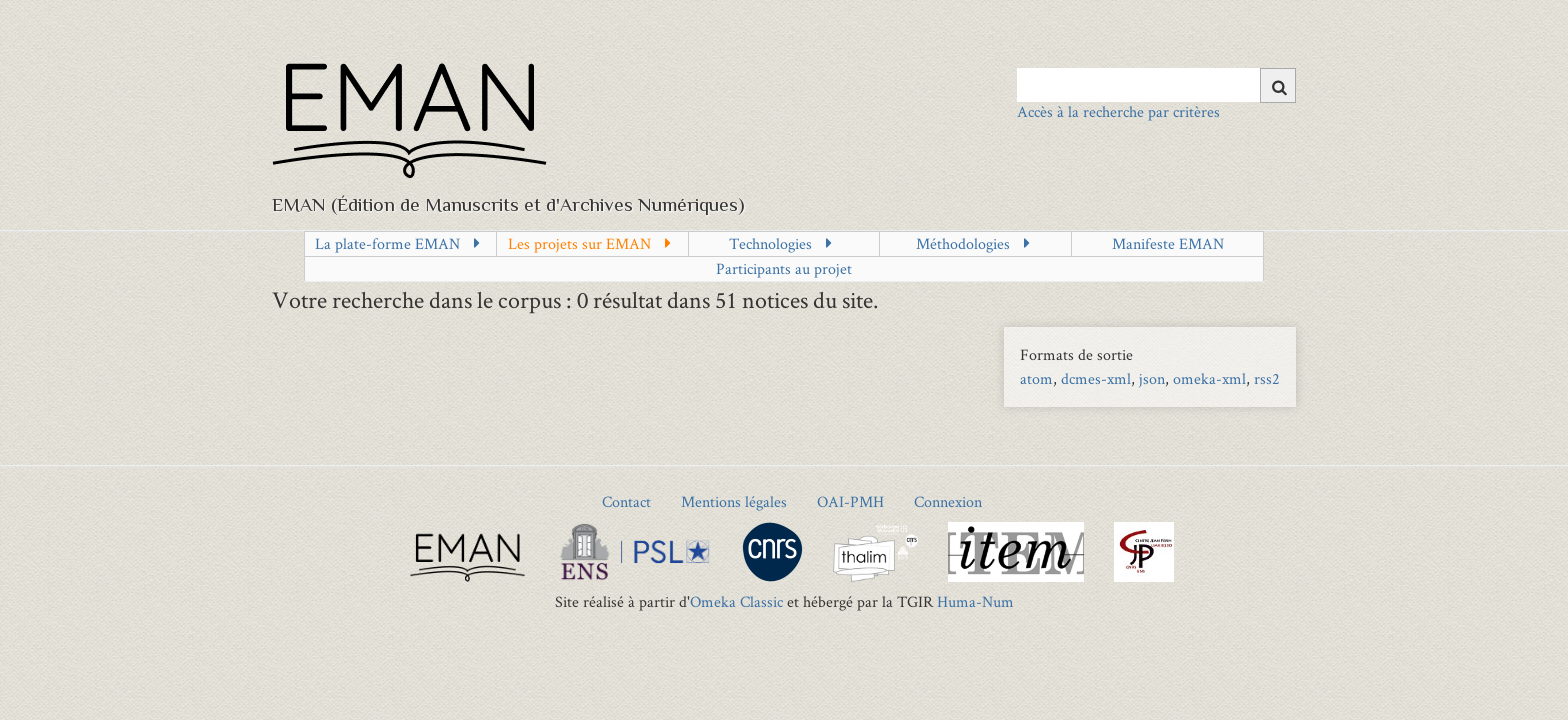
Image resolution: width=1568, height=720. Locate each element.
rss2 (1267, 378)
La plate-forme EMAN (387, 243)
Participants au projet (784, 268)
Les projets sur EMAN (579, 243)
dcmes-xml (1096, 378)
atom (1036, 378)
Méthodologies (963, 243)
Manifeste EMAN (1168, 243)
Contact (626, 501)
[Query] (1156, 85)
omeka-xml (1209, 378)
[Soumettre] (1278, 85)
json (1152, 378)
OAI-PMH (850, 501)
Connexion (948, 501)
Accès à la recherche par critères (1118, 111)
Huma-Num (975, 601)
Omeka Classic (736, 601)
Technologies (770, 243)
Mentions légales (734, 501)
